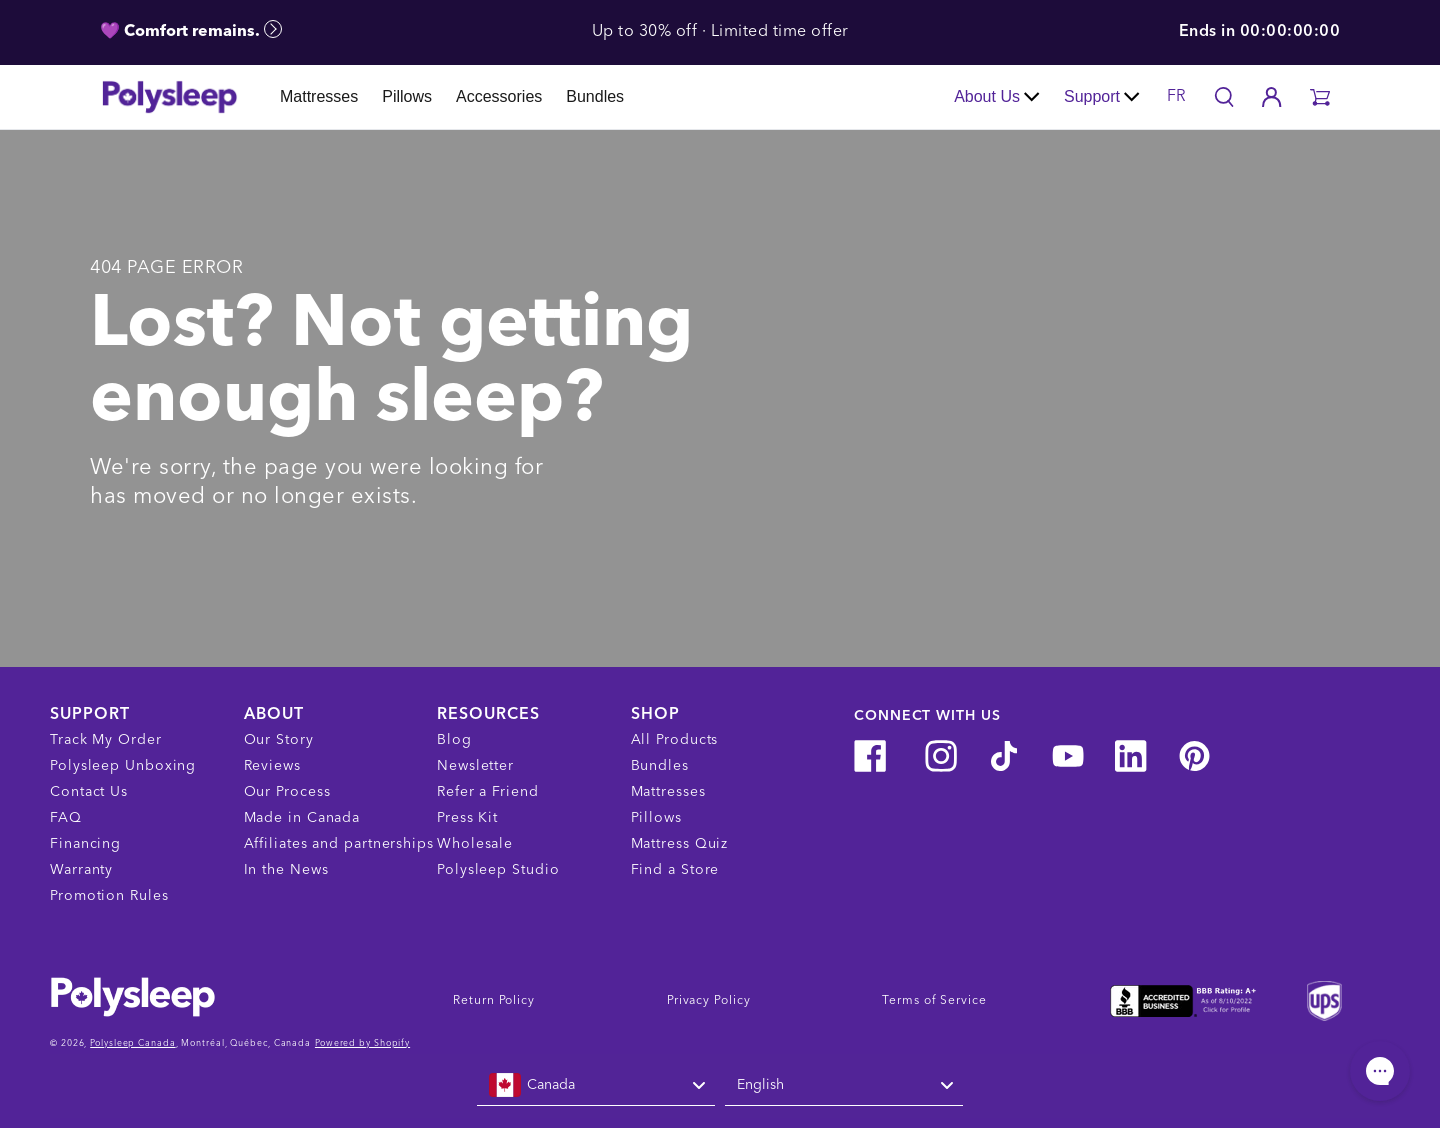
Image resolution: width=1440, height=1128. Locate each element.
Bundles (595, 96)
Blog (454, 740)
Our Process (287, 792)
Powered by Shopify (362, 1043)
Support (1102, 96)
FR (1176, 97)
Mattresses (319, 96)
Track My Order (106, 740)
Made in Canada (302, 818)
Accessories (499, 96)
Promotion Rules (109, 896)
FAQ (66, 818)
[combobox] (596, 1086)
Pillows (407, 96)
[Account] (1272, 97)
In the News (286, 870)
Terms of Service (934, 1001)
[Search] (1224, 97)
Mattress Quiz (680, 844)
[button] (1320, 97)
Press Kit (467, 818)
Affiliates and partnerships (339, 844)
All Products (675, 740)
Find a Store (675, 870)
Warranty (81, 870)
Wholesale (475, 844)
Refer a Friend (488, 792)
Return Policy (494, 1001)
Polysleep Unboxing (123, 766)
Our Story (279, 740)
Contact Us (89, 792)
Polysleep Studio (498, 870)
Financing (85, 844)
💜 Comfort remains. (191, 30)
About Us (997, 96)
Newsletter (475, 766)
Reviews (272, 766)
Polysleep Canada (132, 1043)
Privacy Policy (709, 1001)
